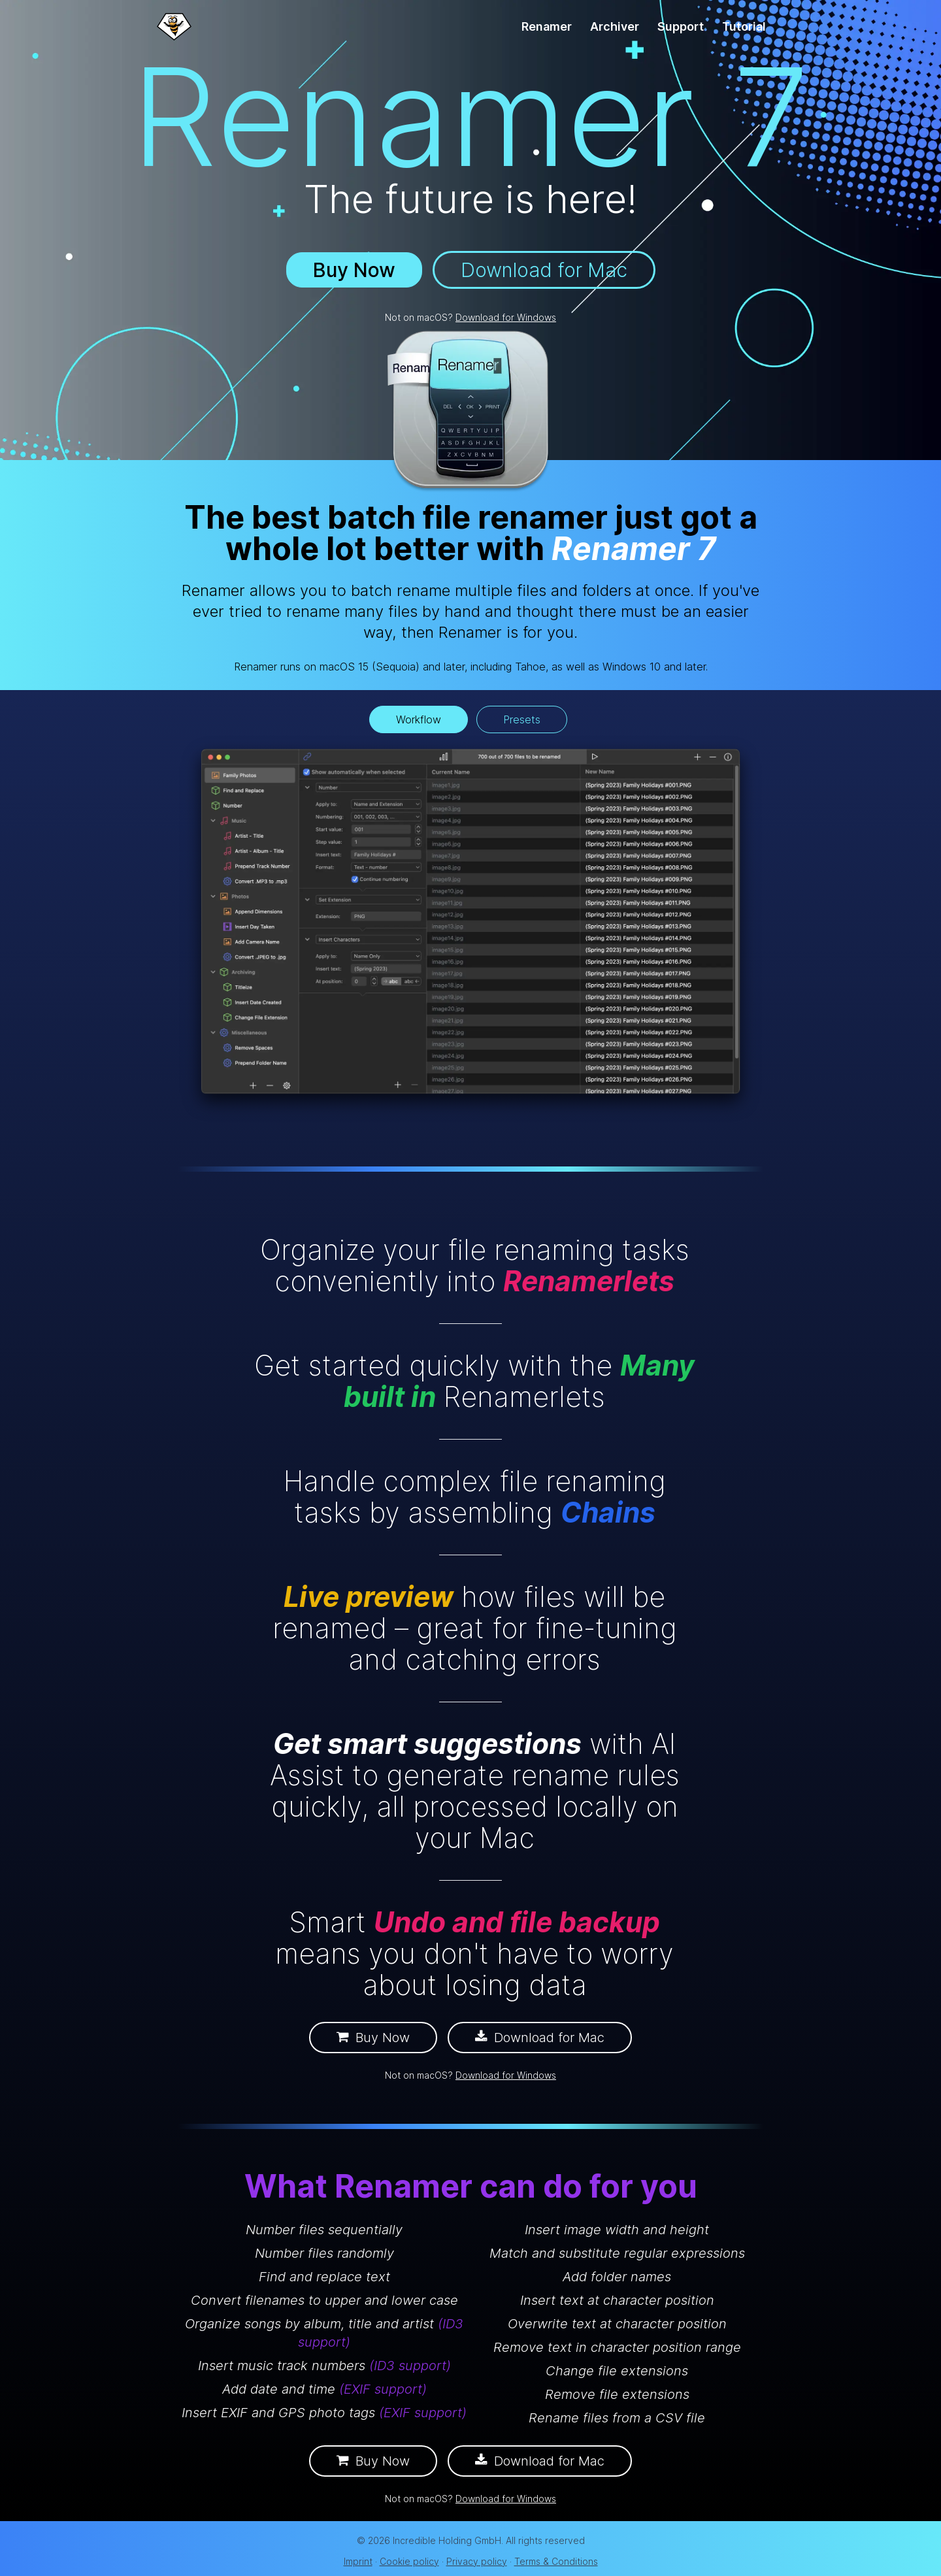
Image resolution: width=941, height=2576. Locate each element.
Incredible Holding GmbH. (448, 2540)
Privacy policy (476, 2561)
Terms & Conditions (556, 2561)
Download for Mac (544, 270)
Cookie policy (409, 2561)
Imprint (358, 2561)
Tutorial (744, 26)
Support (680, 26)
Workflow (418, 719)
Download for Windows (505, 317)
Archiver (614, 26)
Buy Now (354, 270)
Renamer (546, 26)
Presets (521, 719)
